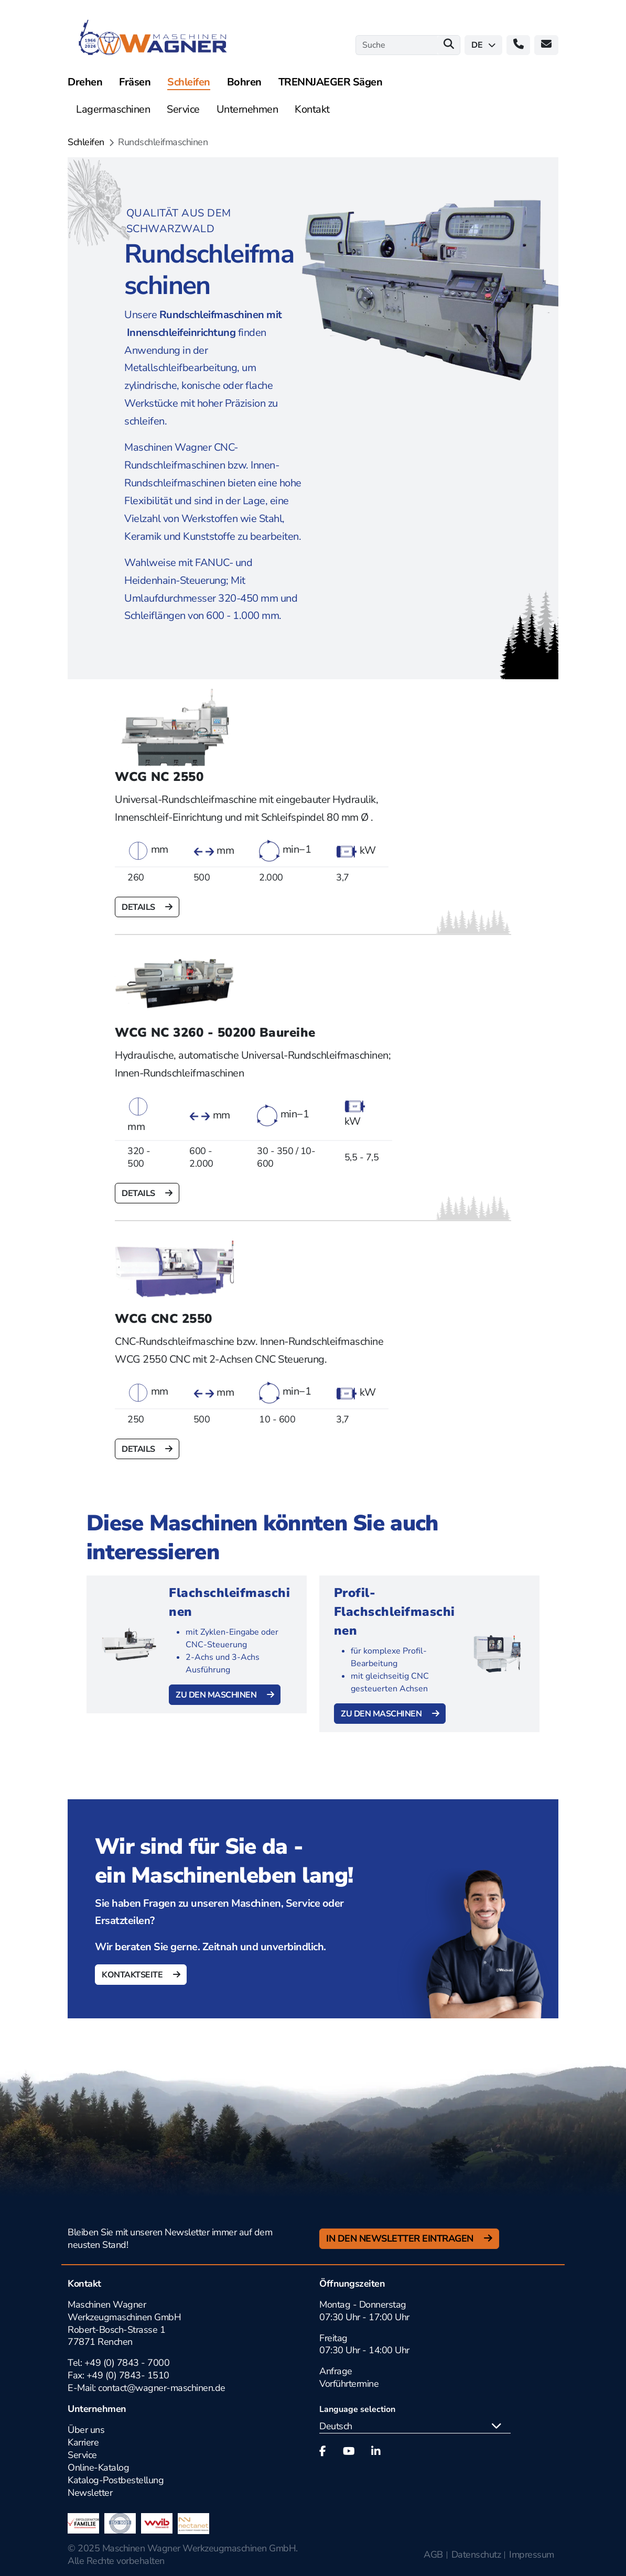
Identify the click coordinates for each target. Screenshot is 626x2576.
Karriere (83, 2442)
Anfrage (335, 2371)
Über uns (86, 2429)
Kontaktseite (133, 1975)
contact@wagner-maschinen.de (163, 2388)
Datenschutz (476, 2554)
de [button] (483, 45)
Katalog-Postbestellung (116, 2480)
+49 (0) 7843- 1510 (128, 2375)
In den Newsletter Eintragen (401, 2238)
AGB (433, 2554)
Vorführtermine (349, 2383)
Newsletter (90, 2492)
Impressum (531, 2554)
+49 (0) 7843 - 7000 (127, 2362)
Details (139, 907)
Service (82, 2455)
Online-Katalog (98, 2467)
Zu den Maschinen (217, 1695)
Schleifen (86, 142)
